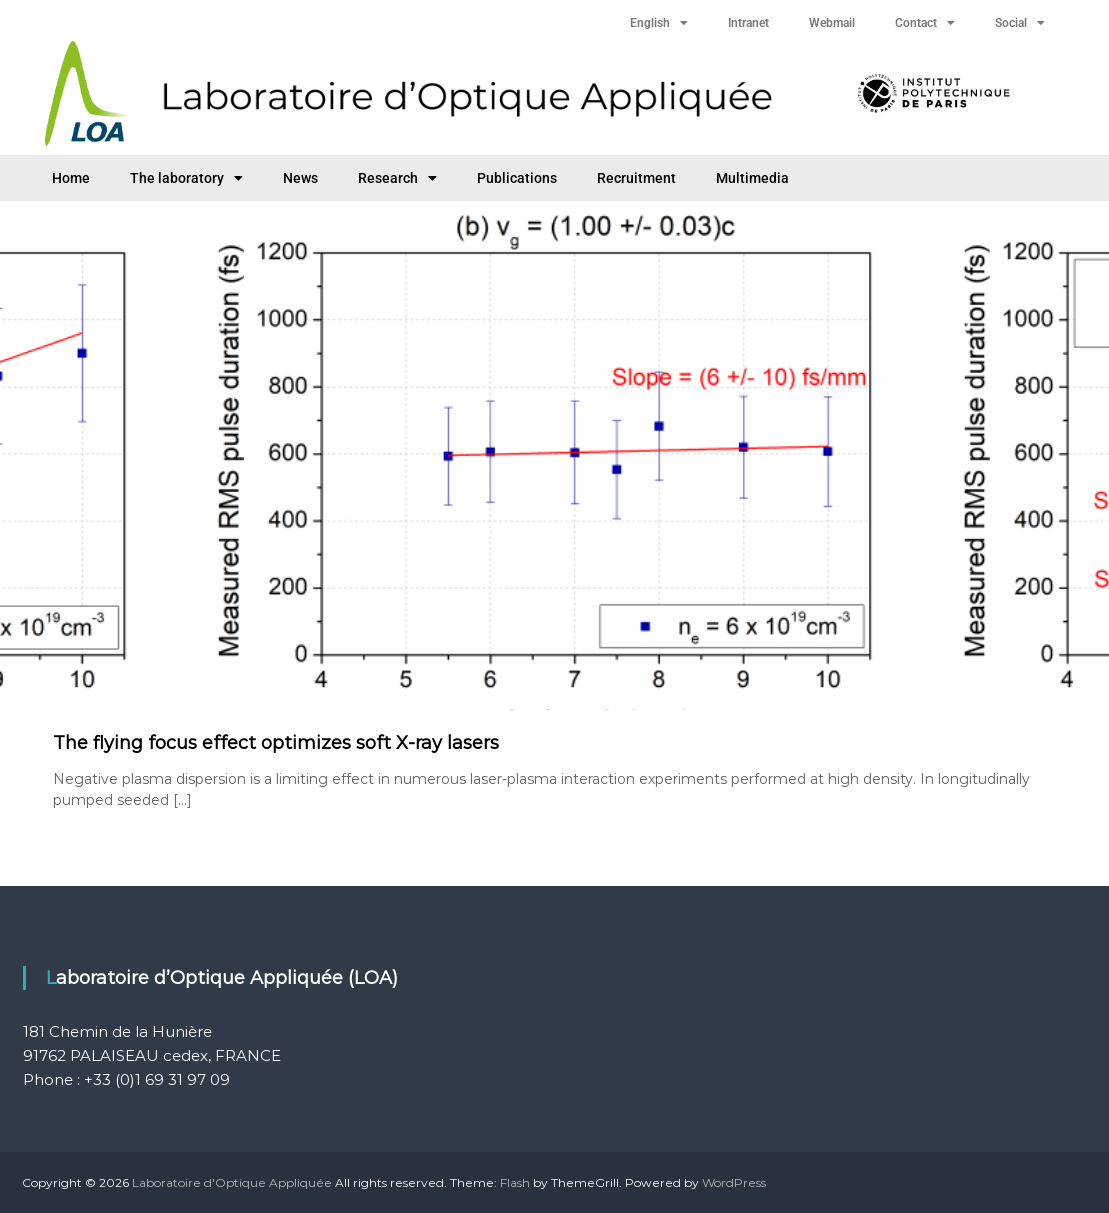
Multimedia (752, 178)
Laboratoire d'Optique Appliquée (232, 1182)
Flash (515, 1182)
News (300, 178)
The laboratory (186, 178)
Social (1020, 23)
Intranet (748, 23)
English (659, 23)
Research (397, 178)
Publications (517, 178)
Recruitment (636, 178)
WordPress (734, 1182)
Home (71, 178)
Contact (925, 23)
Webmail (832, 23)
